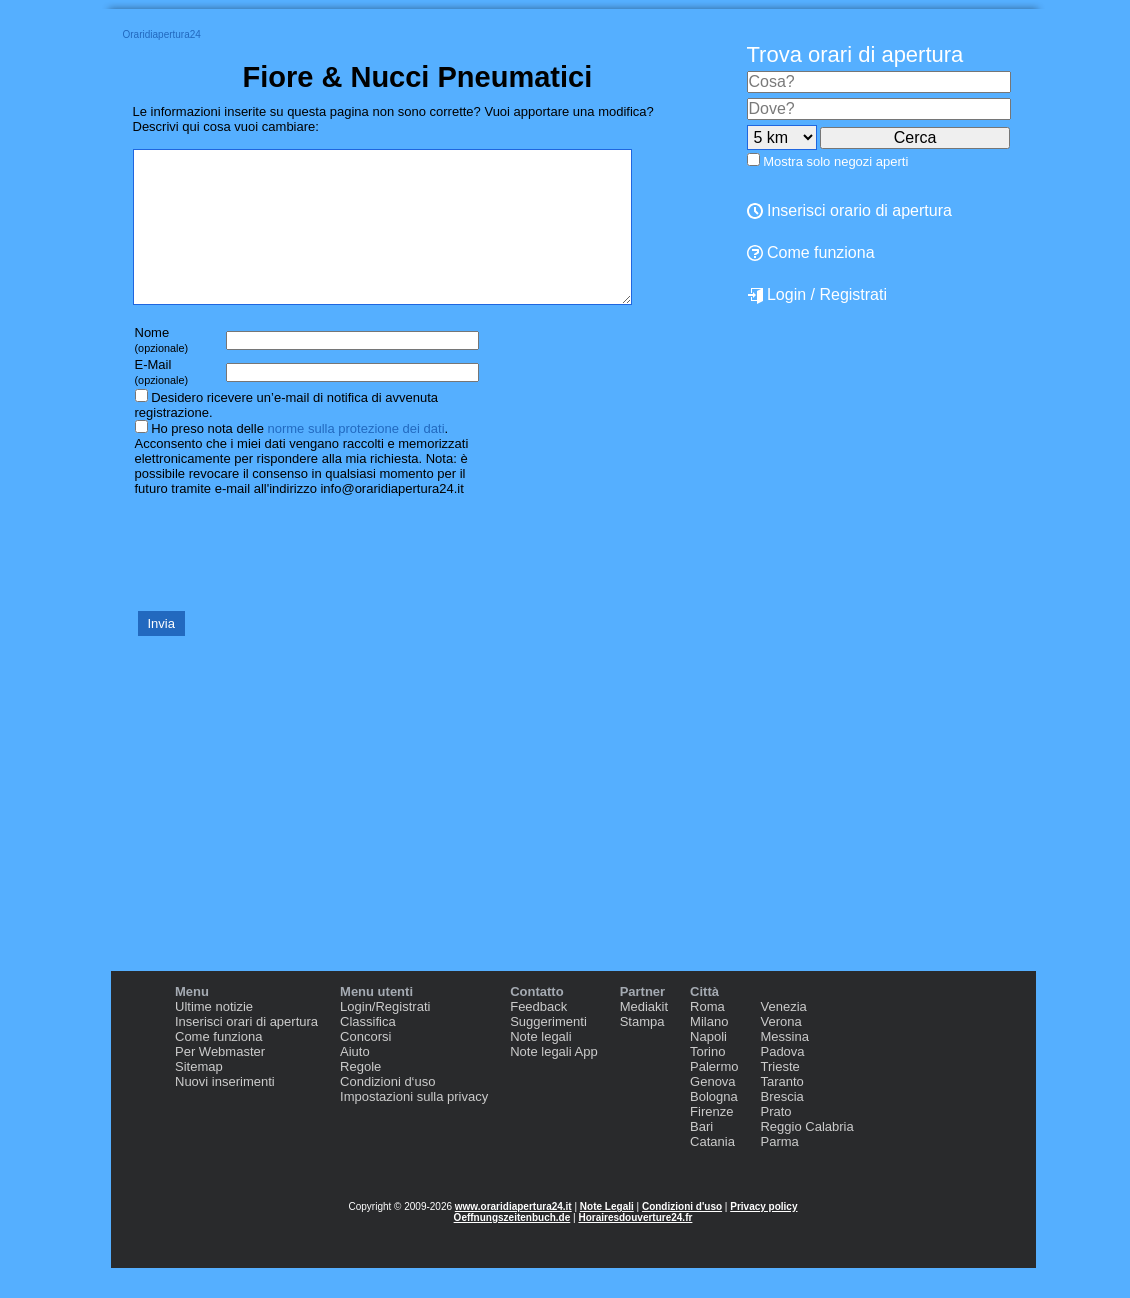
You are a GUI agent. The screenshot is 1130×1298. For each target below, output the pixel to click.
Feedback (538, 1036)
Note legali (540, 1066)
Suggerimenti (548, 1051)
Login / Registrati (817, 295)
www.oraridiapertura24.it (513, 1236)
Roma (707, 1036)
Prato (775, 1141)
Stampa (642, 1051)
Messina (784, 1066)
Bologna (714, 1126)
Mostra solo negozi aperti (835, 161)
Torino (707, 1081)
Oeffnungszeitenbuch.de (512, 1247)
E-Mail (162, 401)
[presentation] (285, 582)
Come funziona (811, 252)
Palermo (714, 1096)
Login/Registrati (385, 1036)
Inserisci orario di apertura (849, 210)
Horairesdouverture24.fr (635, 1247)
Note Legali (607, 1236)
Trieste (779, 1096)
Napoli (708, 1066)
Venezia (783, 1036)
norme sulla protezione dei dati (355, 458)
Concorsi (365, 1066)
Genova (713, 1111)
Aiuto (355, 1081)
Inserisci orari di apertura (246, 1051)
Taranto (781, 1111)
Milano (709, 1051)
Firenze (711, 1141)
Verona (780, 1051)
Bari (701, 1156)
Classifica (368, 1051)
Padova (782, 1081)
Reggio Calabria (806, 1156)
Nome (162, 369)
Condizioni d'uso (682, 1236)
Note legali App (553, 1081)
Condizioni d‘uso (387, 1111)
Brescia (781, 1126)
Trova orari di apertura (855, 54)
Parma (779, 1171)
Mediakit (644, 1036)
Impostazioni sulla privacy (414, 1126)
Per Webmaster (220, 1081)
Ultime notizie (214, 1036)
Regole (360, 1096)
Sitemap (199, 1096)
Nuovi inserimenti (225, 1111)
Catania (712, 1171)
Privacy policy (763, 1236)
